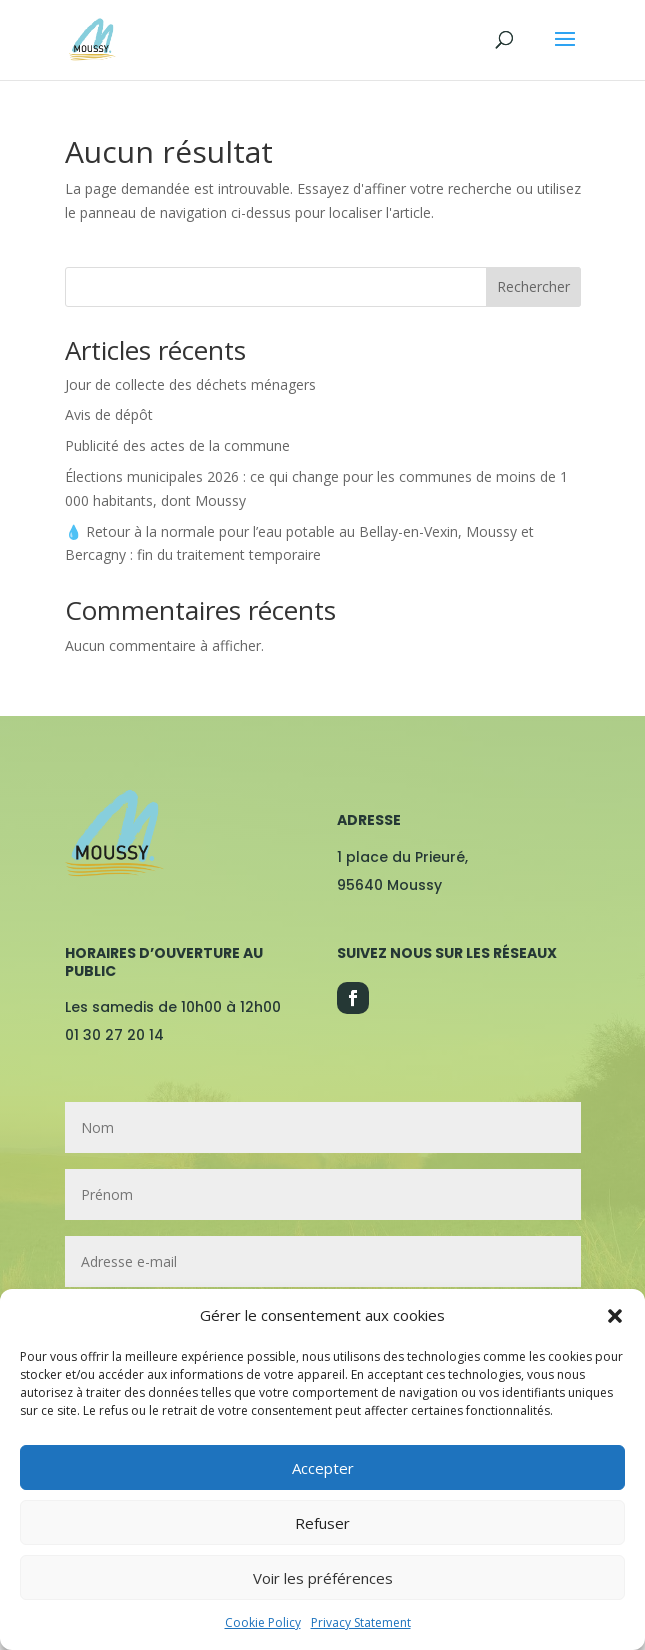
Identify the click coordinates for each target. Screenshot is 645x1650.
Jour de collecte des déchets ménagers (190, 384)
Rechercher (533, 286)
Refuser (322, 1523)
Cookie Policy (263, 1622)
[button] (615, 1316)
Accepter (323, 1468)
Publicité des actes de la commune (177, 445)
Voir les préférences (323, 1578)
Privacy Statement (361, 1622)
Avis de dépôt (109, 414)
